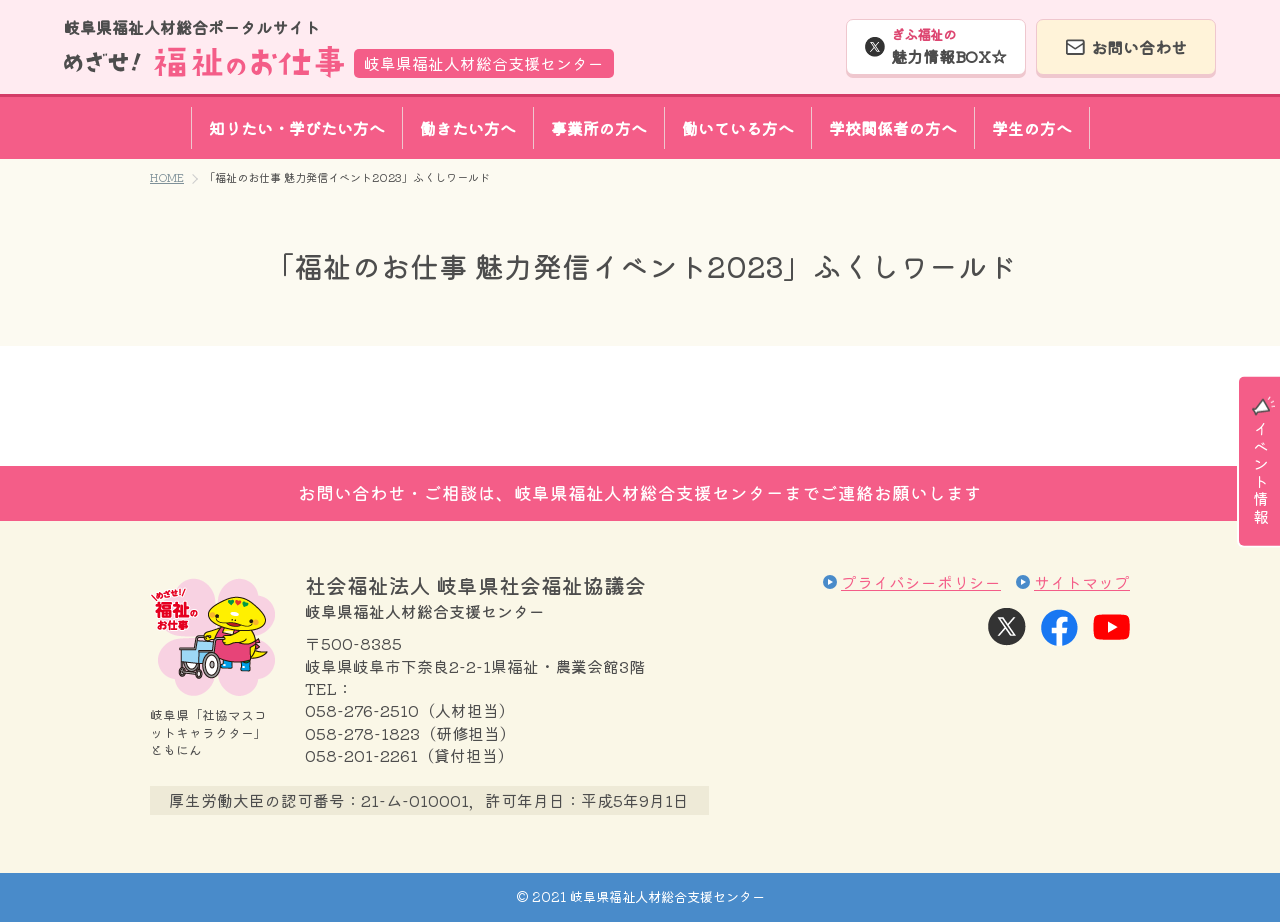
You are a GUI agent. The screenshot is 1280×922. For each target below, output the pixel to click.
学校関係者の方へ (893, 128)
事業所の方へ (599, 128)
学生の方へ (1032, 128)
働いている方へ (738, 128)
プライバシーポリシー (921, 582)
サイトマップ (1082, 582)
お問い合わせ (1139, 47)
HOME (167, 177)
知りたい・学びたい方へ (297, 128)
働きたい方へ (468, 128)
